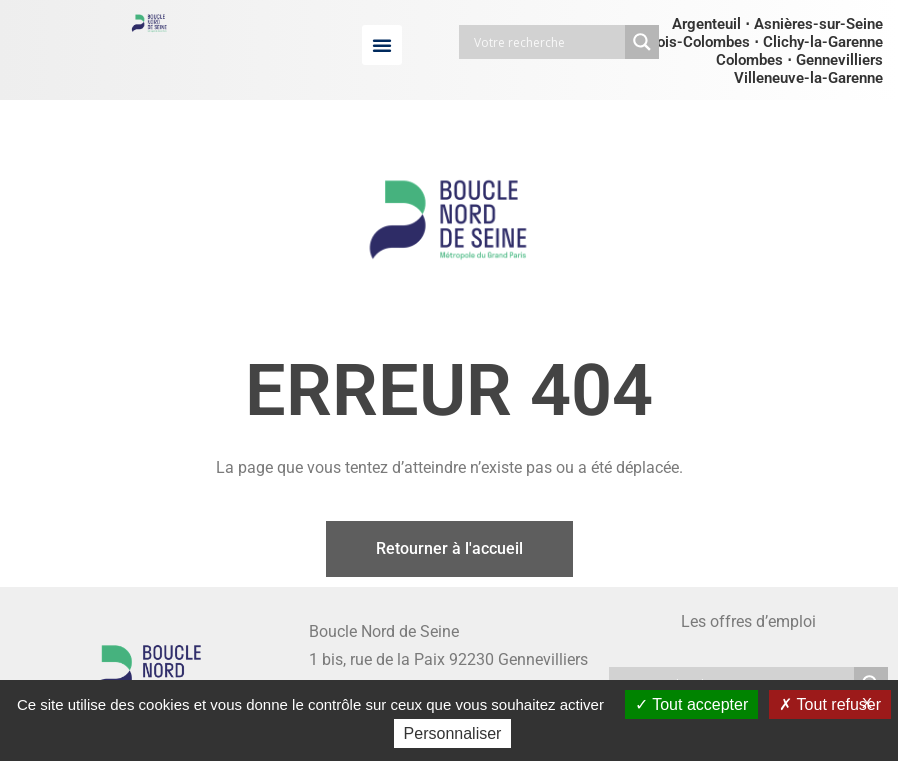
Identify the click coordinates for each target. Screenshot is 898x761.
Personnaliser (453, 733)
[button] (382, 45)
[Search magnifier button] (642, 42)
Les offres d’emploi (748, 621)
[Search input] (547, 42)
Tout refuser (830, 704)
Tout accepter (691, 704)
